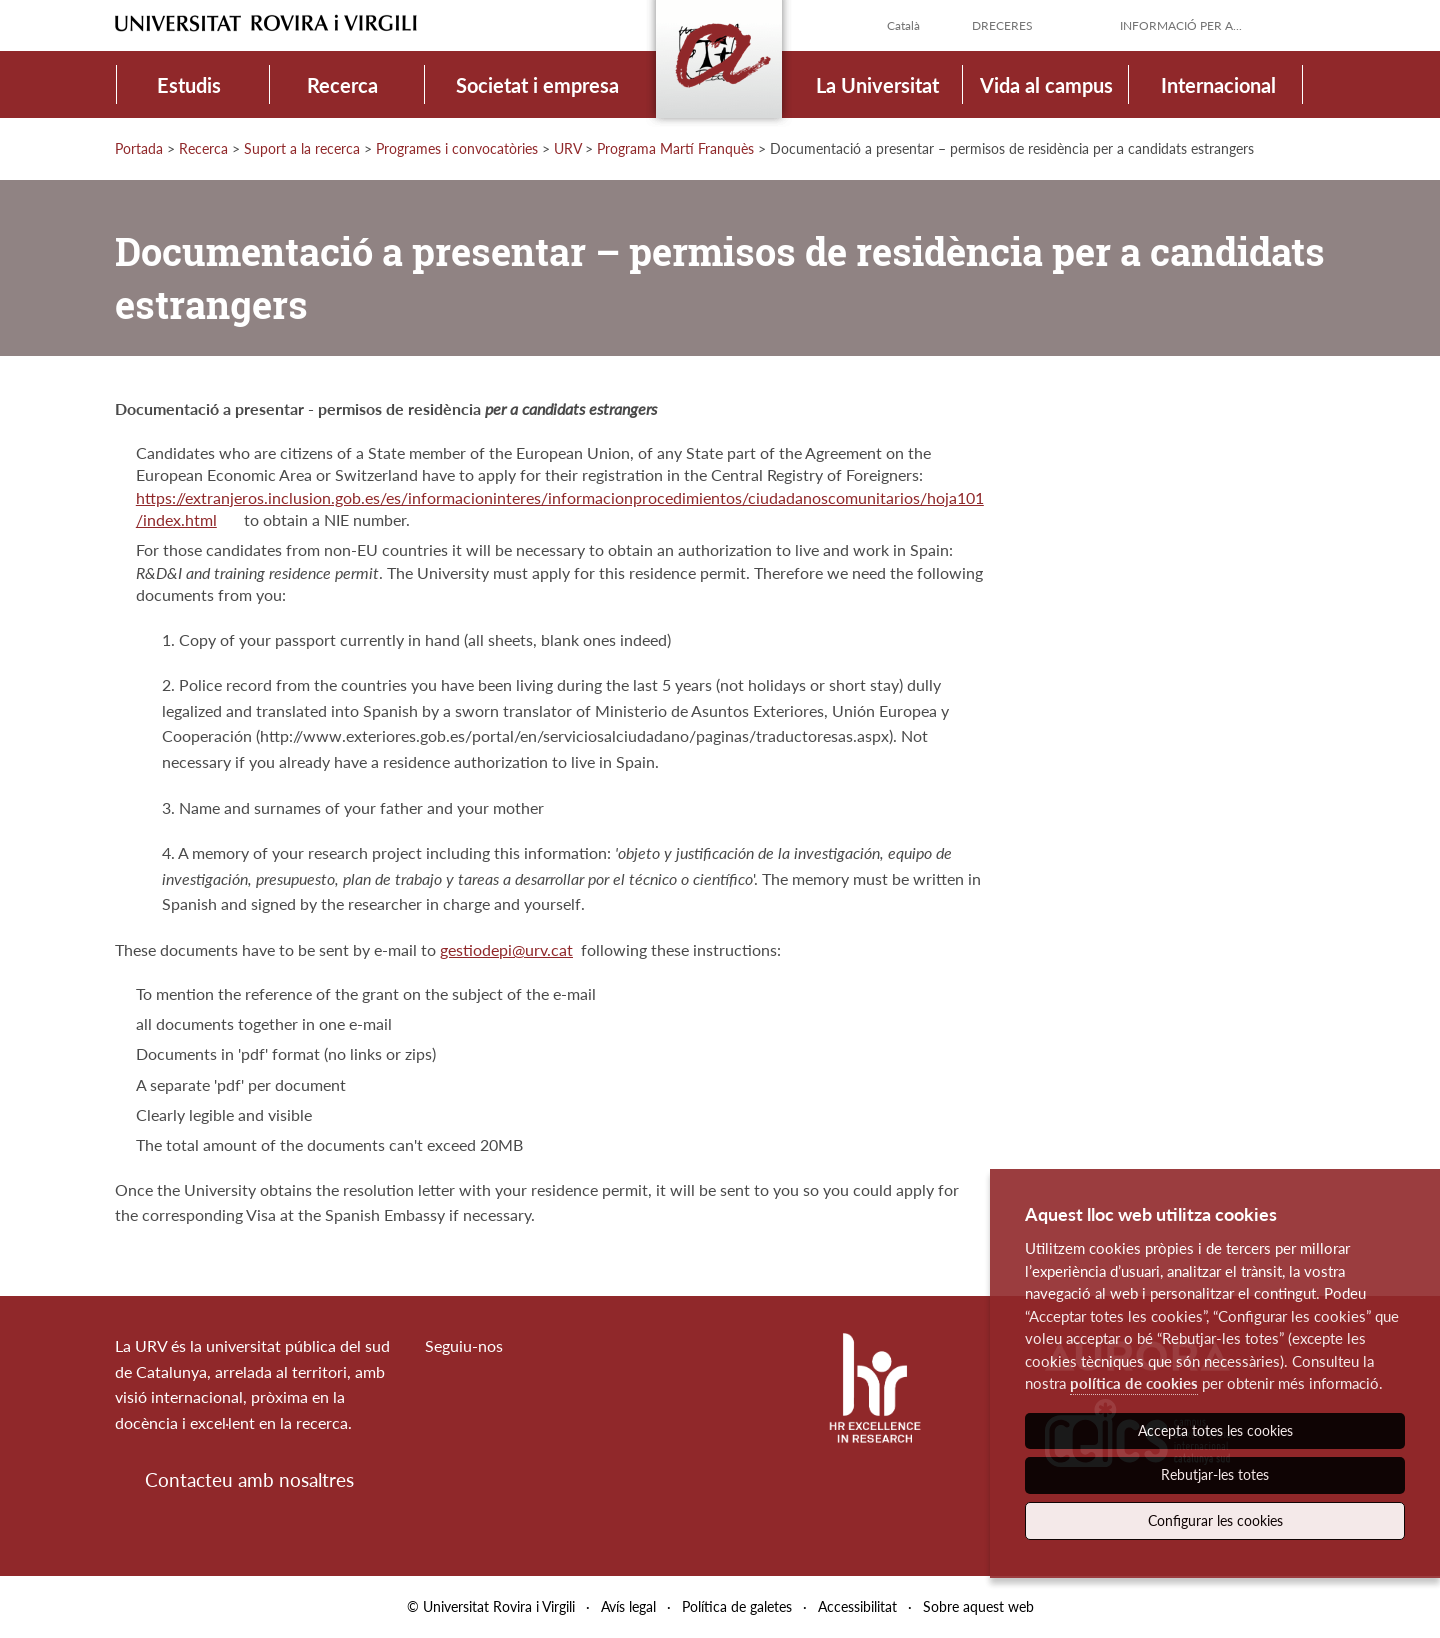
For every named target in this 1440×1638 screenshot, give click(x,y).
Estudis (189, 85)
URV (567, 148)
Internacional (1218, 85)
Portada (139, 148)
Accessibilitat (857, 1606)
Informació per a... (1181, 25)
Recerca (342, 85)
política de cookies (1134, 1383)
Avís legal (628, 1606)
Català (903, 25)
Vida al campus (1046, 85)
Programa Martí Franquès (675, 148)
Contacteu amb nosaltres (249, 1479)
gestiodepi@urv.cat (506, 949)
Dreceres (1002, 25)
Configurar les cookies (1215, 1520)
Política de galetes (737, 1606)
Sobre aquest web (978, 1606)
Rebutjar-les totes (1215, 1474)
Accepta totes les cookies (1215, 1430)
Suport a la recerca (302, 148)
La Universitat (877, 85)
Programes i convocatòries (457, 148)
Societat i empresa (537, 85)
